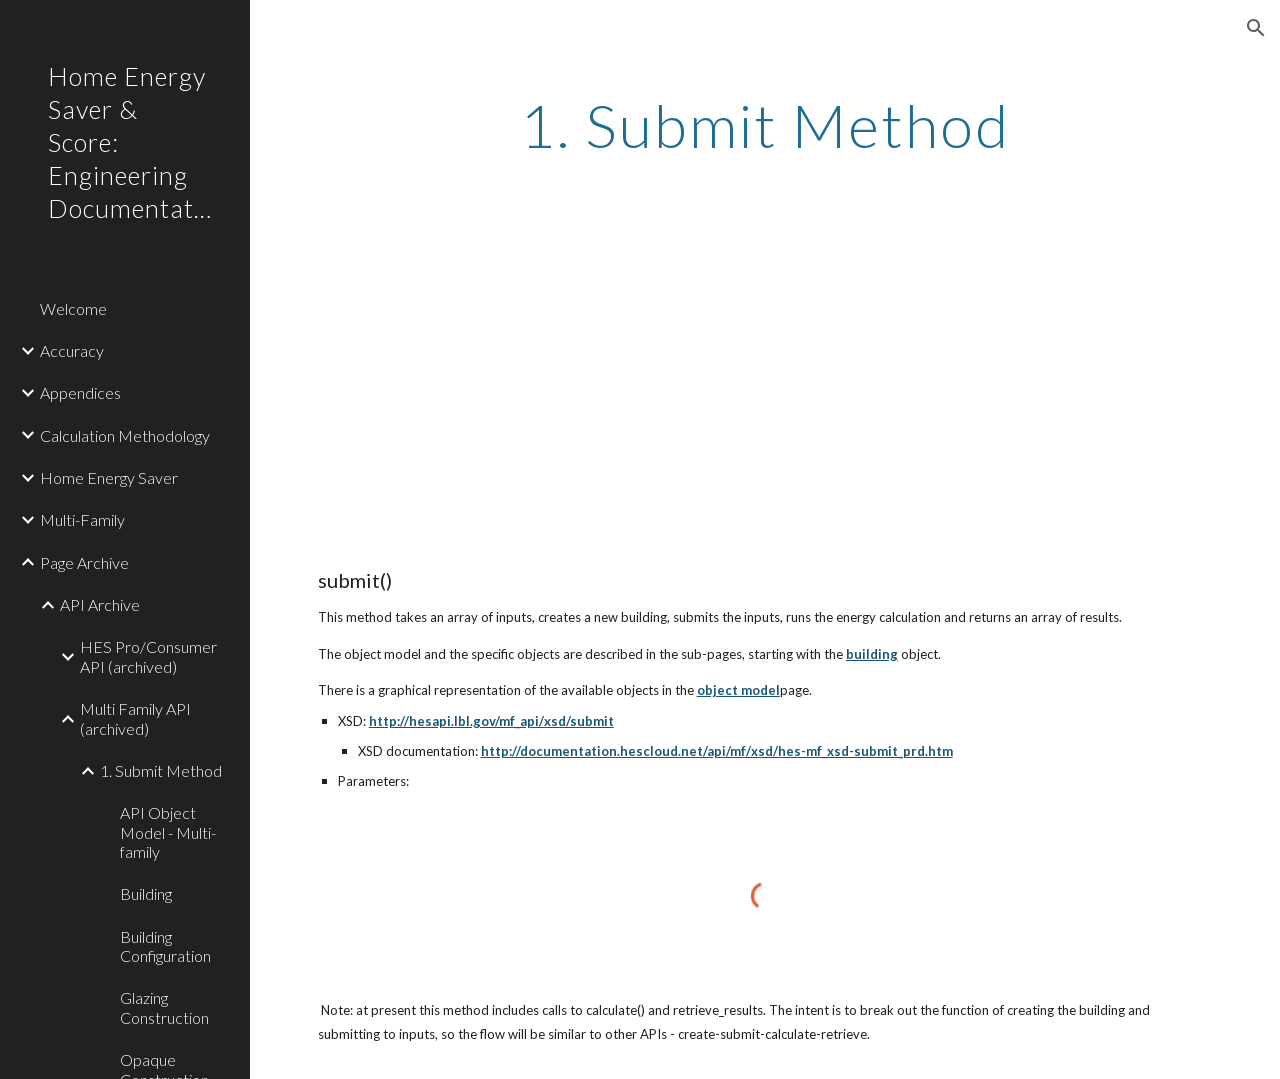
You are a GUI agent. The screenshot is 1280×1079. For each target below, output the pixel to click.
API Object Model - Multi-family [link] (168, 832)
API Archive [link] (100, 604)
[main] (764, 125)
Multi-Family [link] (82, 519)
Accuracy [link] (72, 350)
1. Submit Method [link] (161, 770)
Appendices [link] (80, 392)
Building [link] (146, 893)
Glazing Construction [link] (164, 1007)
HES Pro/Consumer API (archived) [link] (148, 656)
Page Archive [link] (84, 562)
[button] (1256, 28)
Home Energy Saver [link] (109, 477)
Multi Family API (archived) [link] (135, 718)
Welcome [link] (73, 308)
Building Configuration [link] (165, 946)
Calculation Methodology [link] (125, 435)
